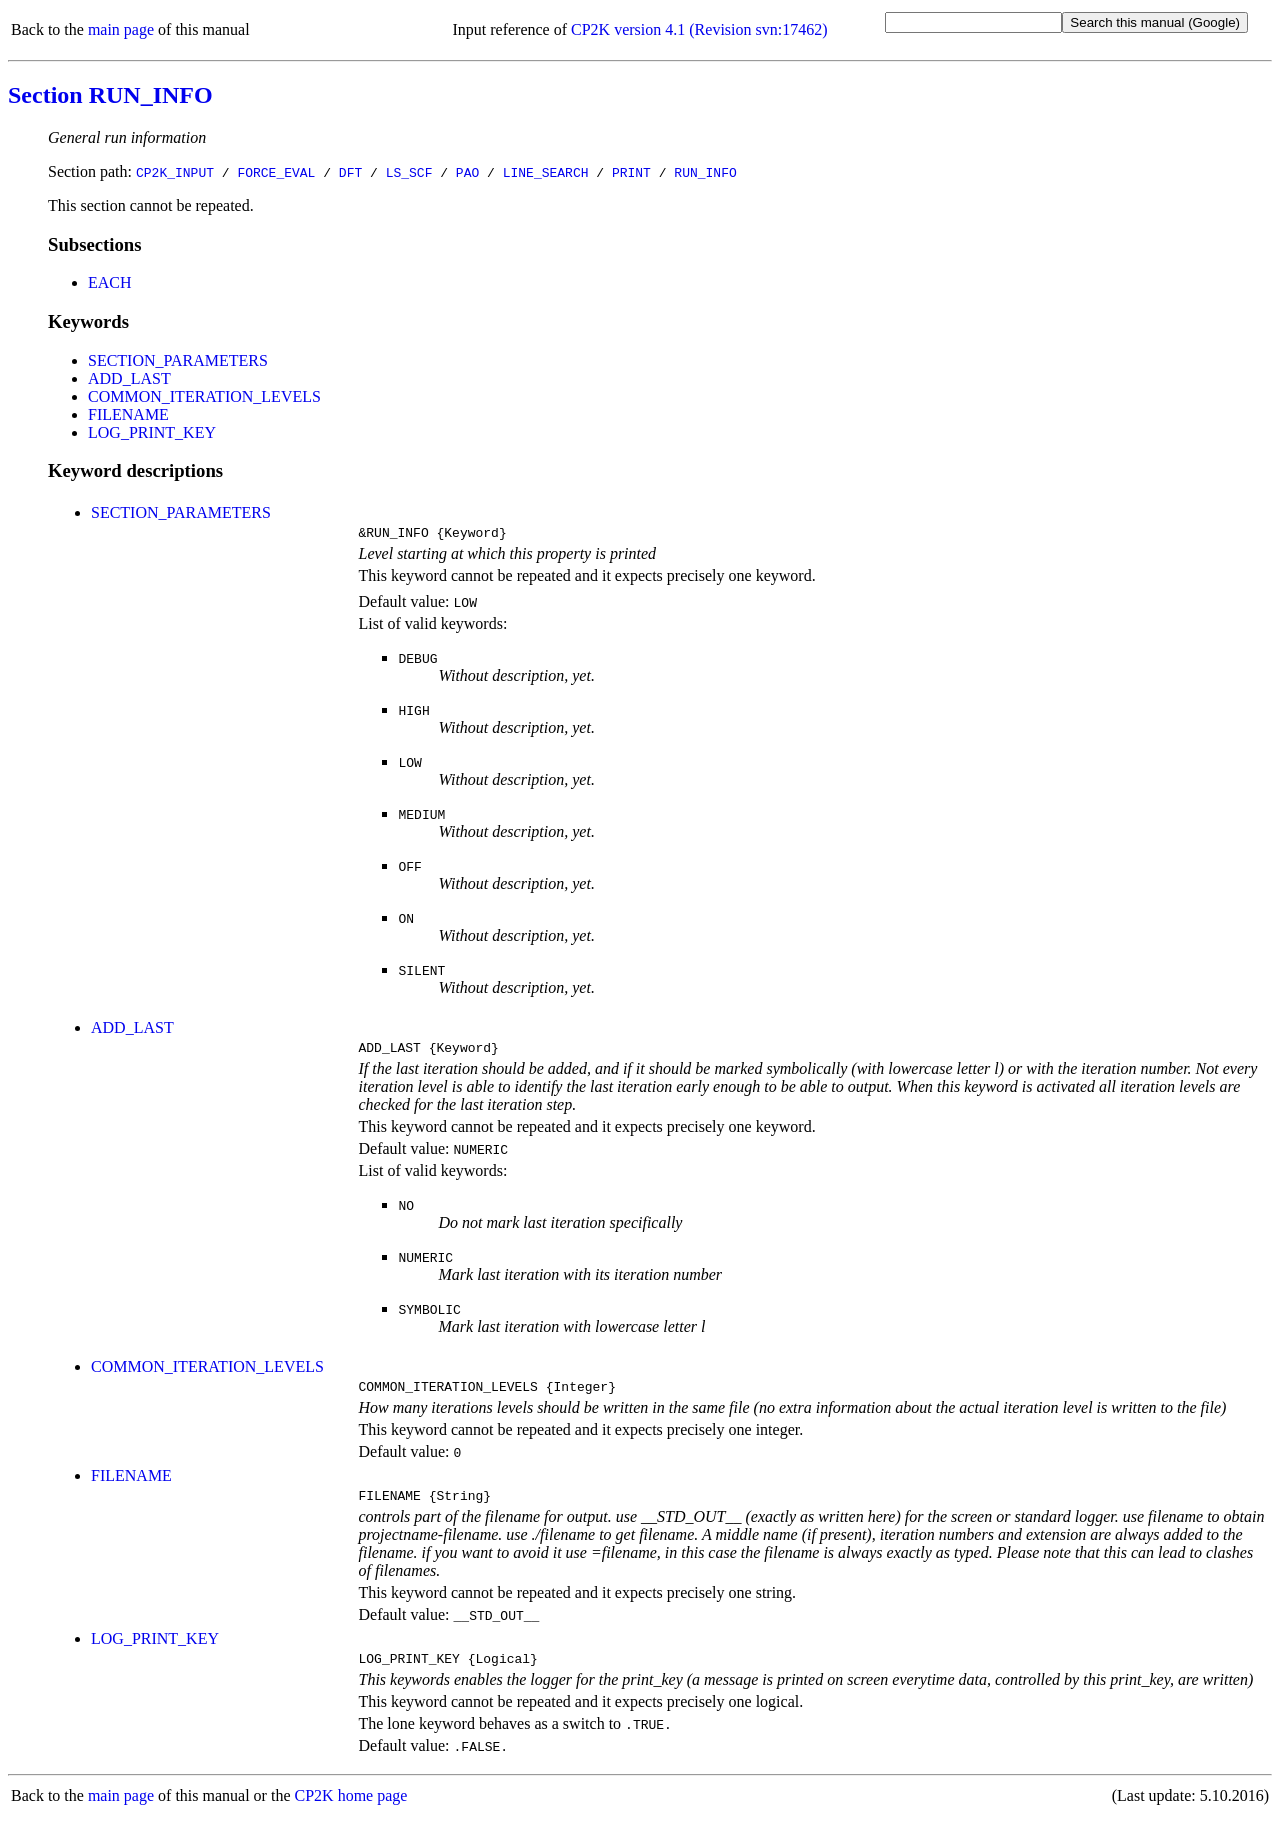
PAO (467, 172)
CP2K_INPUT (175, 172)
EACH (110, 282)
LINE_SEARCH (546, 172)
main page (121, 29)
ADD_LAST (129, 378)
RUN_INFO (705, 172)
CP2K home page (351, 1810)
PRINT (631, 172)
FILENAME (128, 414)
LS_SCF (409, 172)
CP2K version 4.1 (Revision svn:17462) (699, 29)
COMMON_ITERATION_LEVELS (204, 396)
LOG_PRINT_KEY (152, 432)
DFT (350, 172)
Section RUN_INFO (110, 95)
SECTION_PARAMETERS (178, 360)
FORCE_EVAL (276, 172)
